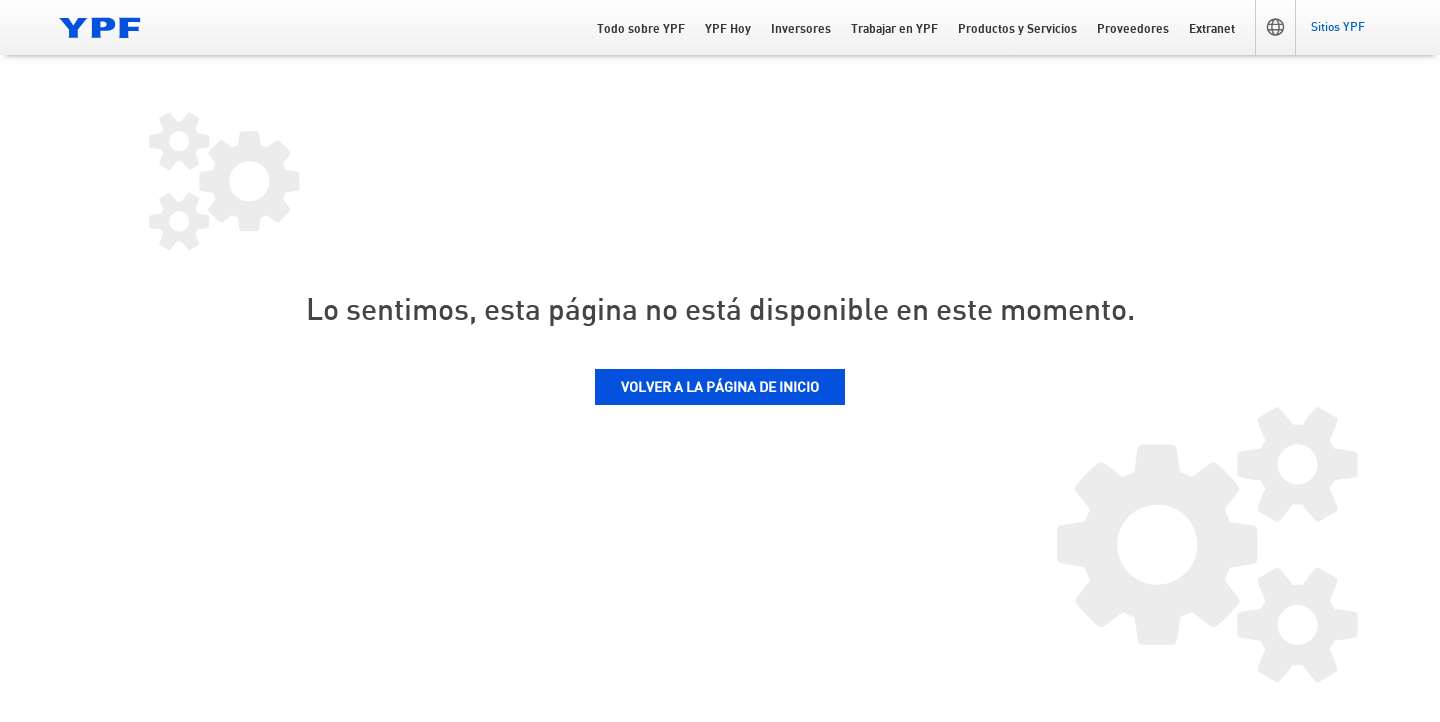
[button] (1275, 27)
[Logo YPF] (100, 27)
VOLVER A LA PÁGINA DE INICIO (720, 388)
